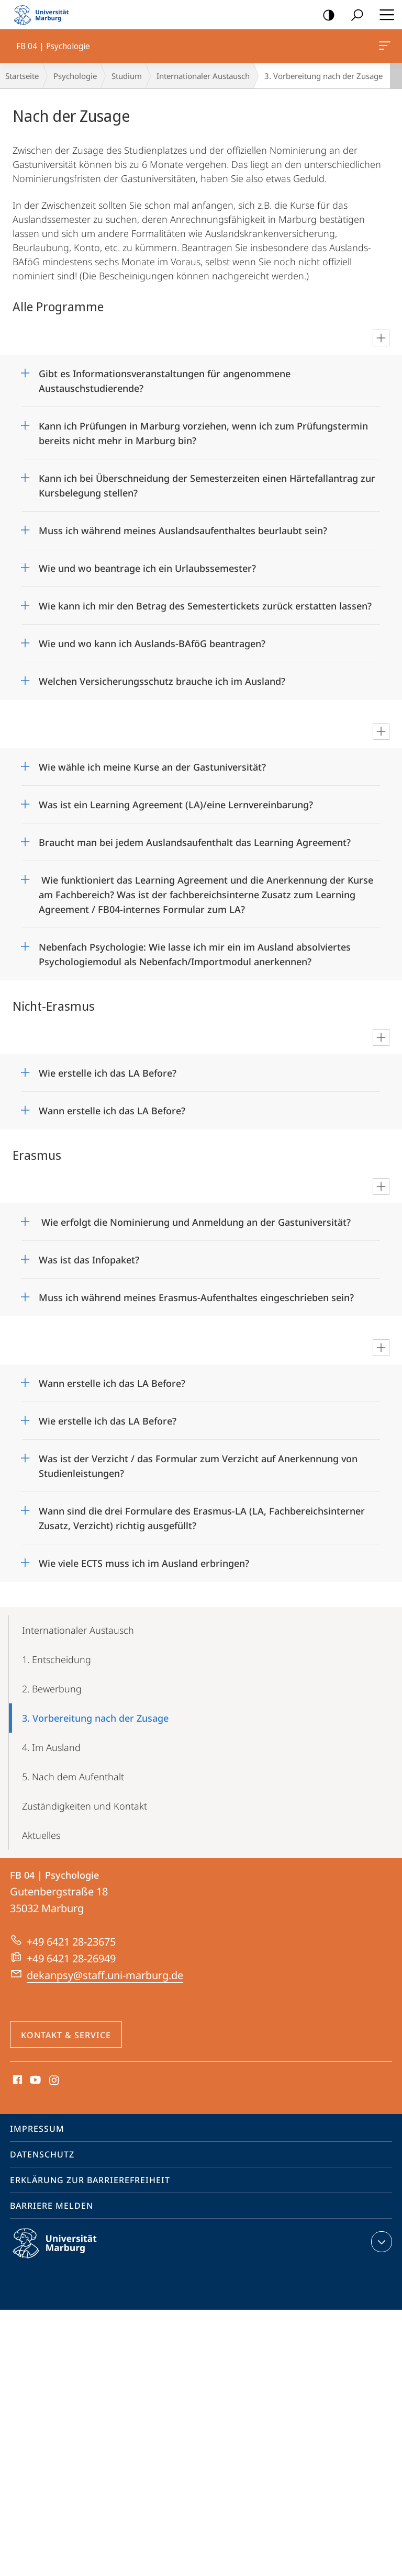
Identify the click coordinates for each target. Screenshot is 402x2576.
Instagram (54, 2080)
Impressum (37, 2128)
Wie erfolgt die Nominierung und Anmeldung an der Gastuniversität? (195, 1222)
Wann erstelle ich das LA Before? (112, 1111)
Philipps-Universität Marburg (64, 2251)
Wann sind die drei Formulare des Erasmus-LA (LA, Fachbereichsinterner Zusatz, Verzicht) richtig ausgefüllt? (202, 1515)
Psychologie (75, 76)
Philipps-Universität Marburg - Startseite (44, 15)
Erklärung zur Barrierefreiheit (90, 2180)
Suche (353, 15)
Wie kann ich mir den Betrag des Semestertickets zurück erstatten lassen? (205, 606)
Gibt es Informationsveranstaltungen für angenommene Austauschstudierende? (165, 377)
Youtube (34, 2080)
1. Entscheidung (56, 1659)
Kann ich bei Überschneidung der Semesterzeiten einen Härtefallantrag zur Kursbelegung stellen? (207, 482)
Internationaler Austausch (203, 76)
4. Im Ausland (51, 1747)
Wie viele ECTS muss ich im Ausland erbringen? (144, 1563)
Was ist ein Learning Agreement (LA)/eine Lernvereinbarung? (177, 805)
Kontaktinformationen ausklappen (380, 2242)
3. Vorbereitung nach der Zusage (95, 1718)
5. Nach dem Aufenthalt (73, 1776)
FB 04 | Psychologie (383, 47)
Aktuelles (41, 1835)
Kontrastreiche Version (325, 15)
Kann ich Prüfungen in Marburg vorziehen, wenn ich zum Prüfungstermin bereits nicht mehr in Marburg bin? (203, 430)
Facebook (16, 2080)
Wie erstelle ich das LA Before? (107, 1073)
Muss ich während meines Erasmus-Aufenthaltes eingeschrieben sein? (196, 1297)
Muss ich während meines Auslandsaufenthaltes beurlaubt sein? (183, 530)
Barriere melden (51, 2205)
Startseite (22, 76)
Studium (126, 76)
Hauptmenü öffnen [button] (383, 14)
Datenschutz (42, 2154)
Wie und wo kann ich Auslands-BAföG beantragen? (152, 643)
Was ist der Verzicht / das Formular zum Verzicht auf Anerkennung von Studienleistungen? (198, 1462)
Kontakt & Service (66, 2035)
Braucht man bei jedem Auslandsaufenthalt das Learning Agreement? (195, 842)
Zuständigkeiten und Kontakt (84, 1806)
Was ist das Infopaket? (89, 1260)
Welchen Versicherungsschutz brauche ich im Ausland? (162, 681)
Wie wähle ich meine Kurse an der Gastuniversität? (152, 767)
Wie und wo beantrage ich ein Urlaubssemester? (147, 568)
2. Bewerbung (52, 1688)
